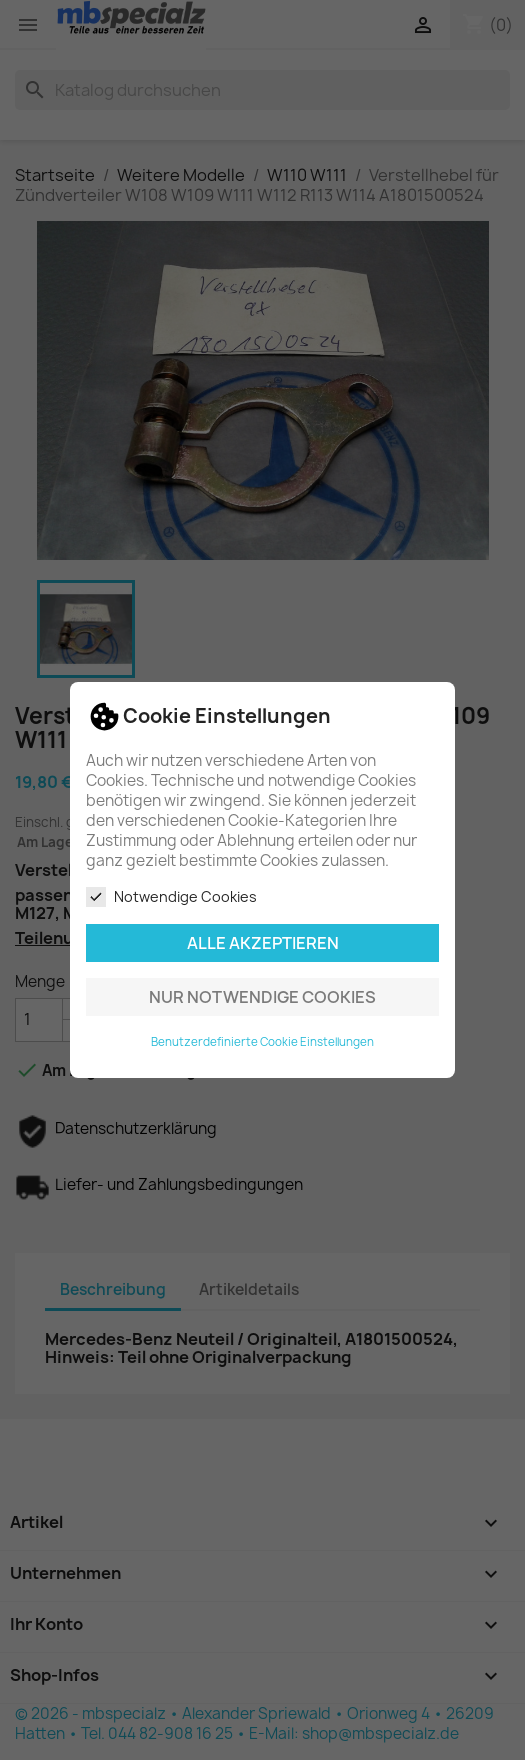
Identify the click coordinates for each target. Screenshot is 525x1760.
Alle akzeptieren (263, 943)
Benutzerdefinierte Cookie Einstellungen (262, 1042)
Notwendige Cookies (171, 897)
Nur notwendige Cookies (262, 997)
